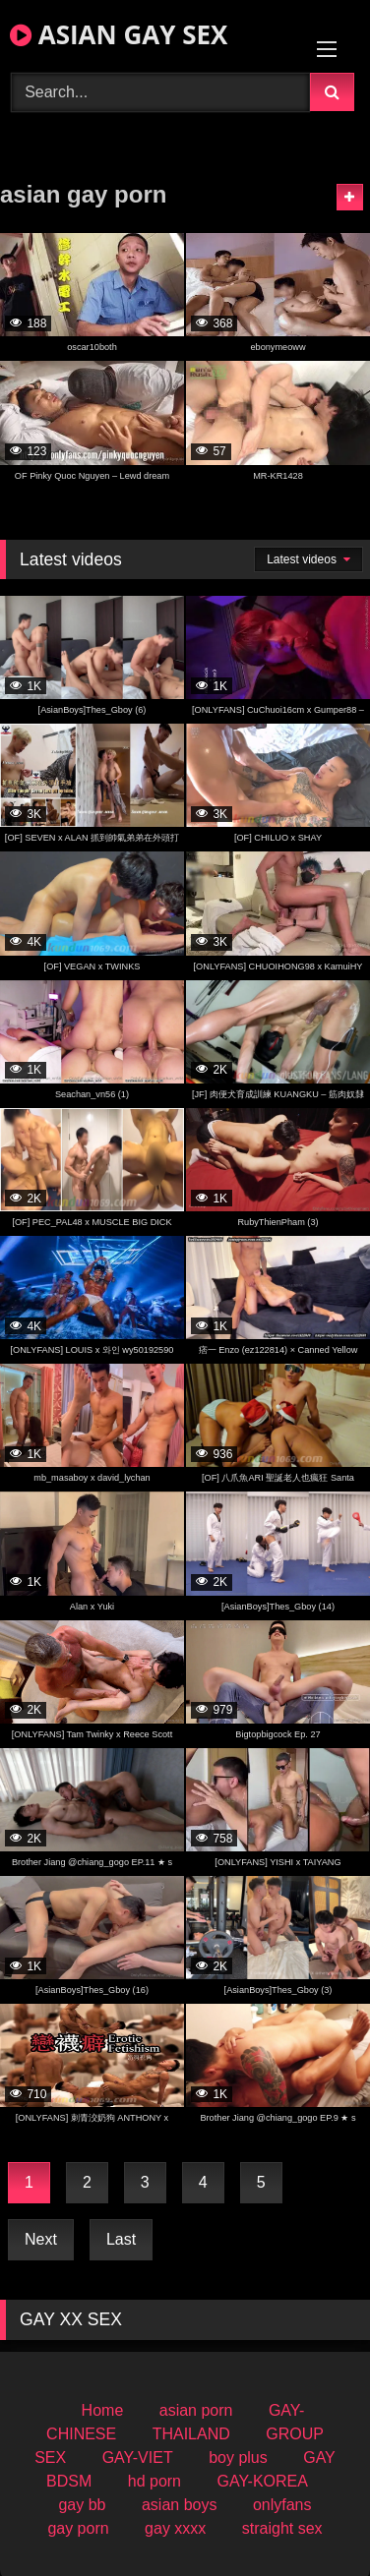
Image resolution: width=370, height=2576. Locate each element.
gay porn (77, 2528)
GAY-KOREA (261, 2481)
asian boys (179, 2504)
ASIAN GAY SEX (118, 34)
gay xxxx (175, 2528)
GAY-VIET (137, 2457)
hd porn (154, 2481)
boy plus (238, 2457)
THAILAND (191, 2434)
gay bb (81, 2504)
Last (121, 2239)
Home (103, 2410)
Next (41, 2239)
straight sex (282, 2528)
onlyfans (282, 2504)
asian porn (196, 2410)
